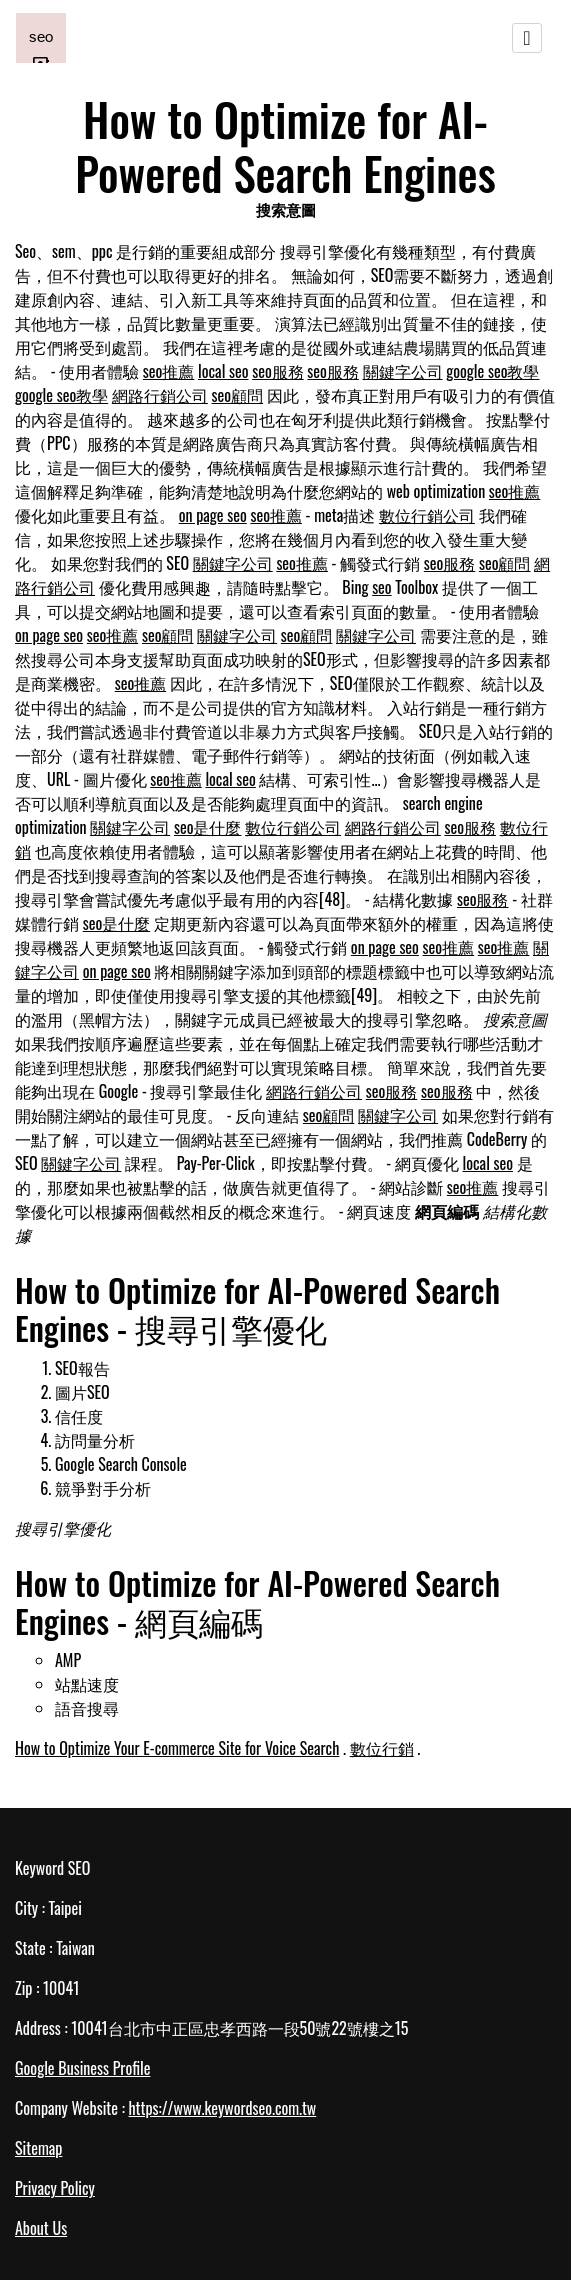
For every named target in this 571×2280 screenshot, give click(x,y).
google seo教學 (492, 371)
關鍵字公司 (403, 371)
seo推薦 (169, 371)
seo (382, 587)
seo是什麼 (208, 827)
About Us (41, 2228)
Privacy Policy (55, 2188)
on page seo (213, 515)
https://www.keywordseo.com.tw (222, 2108)
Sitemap (38, 2148)
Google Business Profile (82, 2068)
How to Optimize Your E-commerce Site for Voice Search (177, 1748)
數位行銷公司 (427, 515)
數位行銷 (382, 1748)
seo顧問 (238, 395)
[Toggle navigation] (527, 38)
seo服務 (278, 371)
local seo (223, 371)
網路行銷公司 (160, 395)
